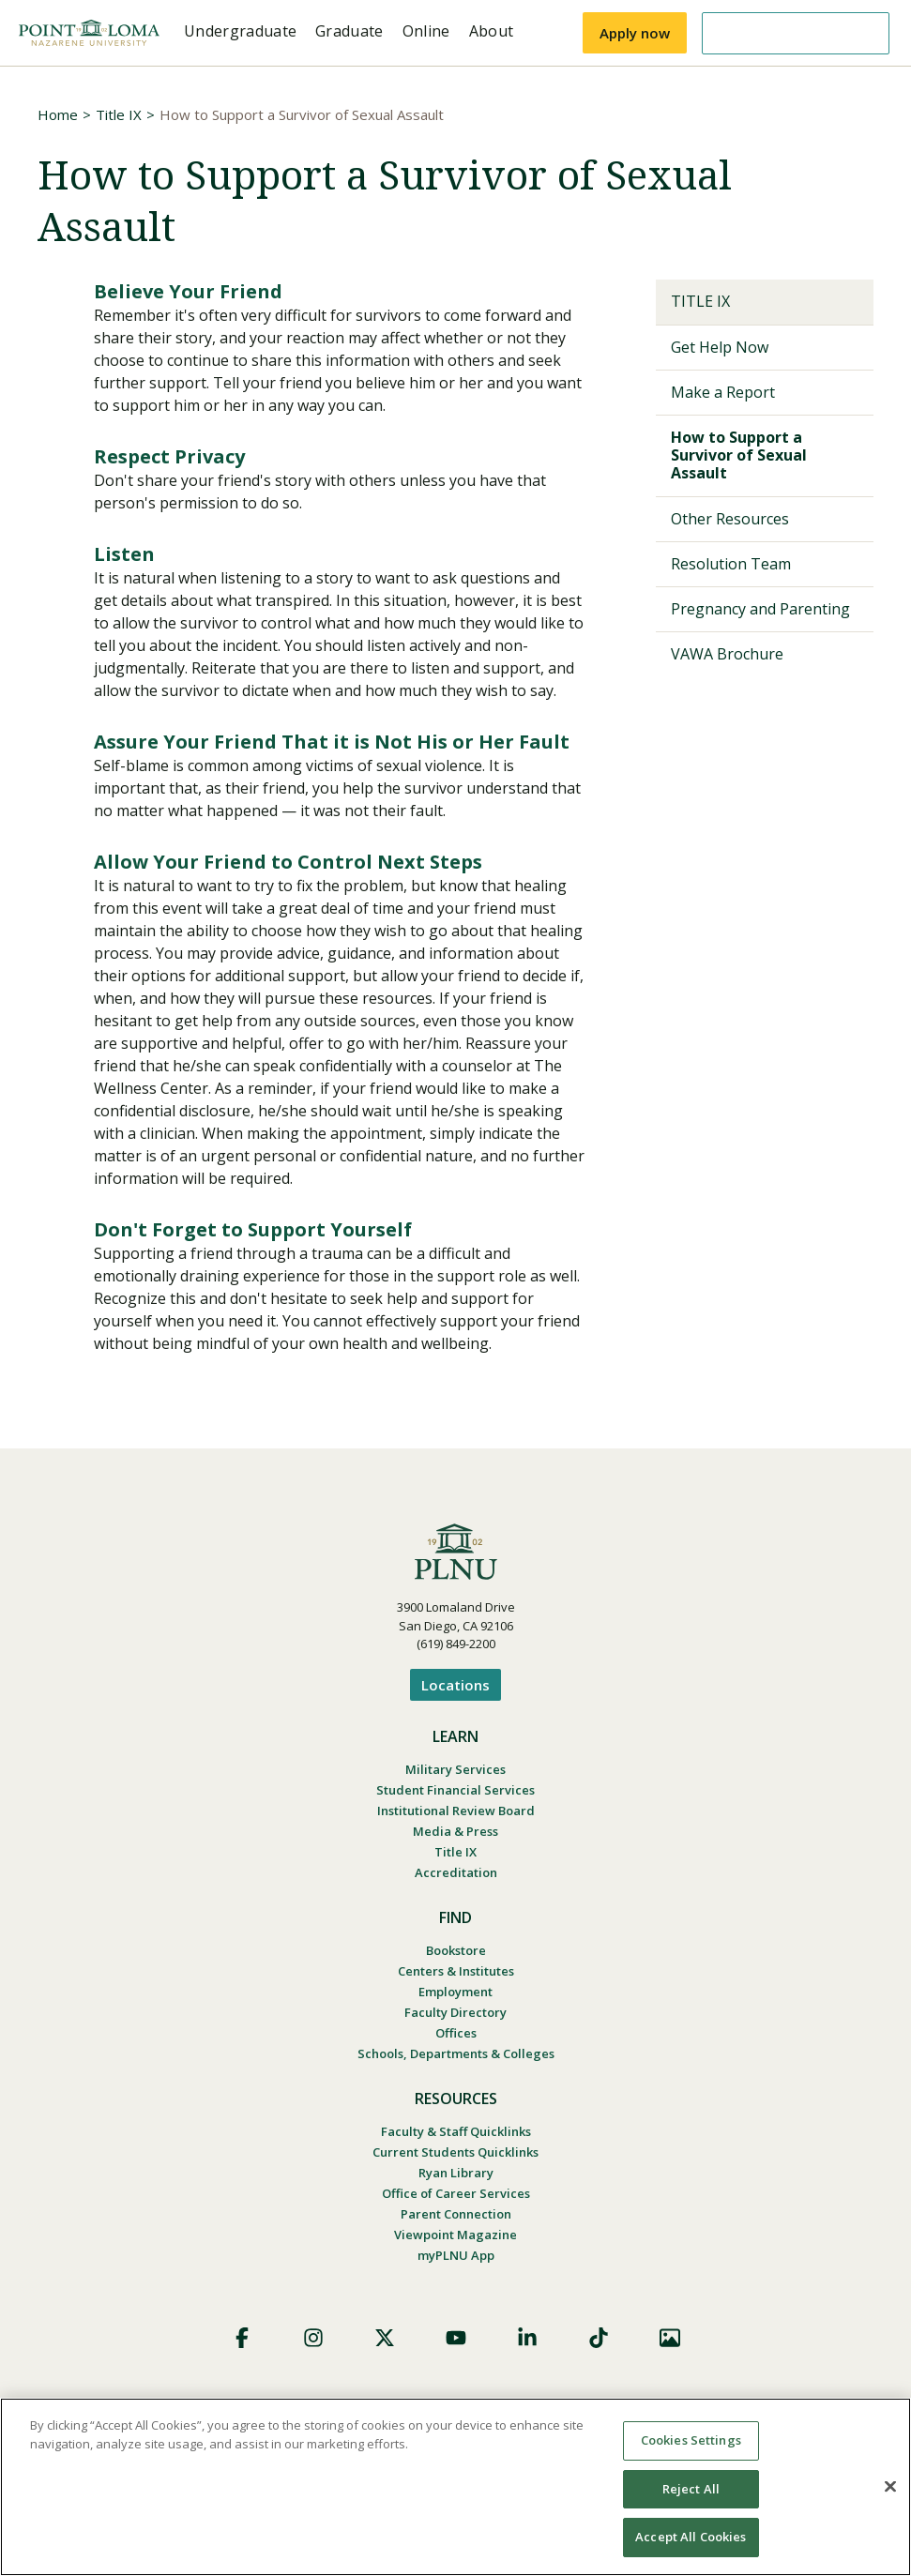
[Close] (890, 2487)
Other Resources (730, 518)
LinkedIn (527, 2337)
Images (670, 2337)
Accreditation (456, 1872)
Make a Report (723, 392)
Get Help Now (719, 347)
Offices (456, 2032)
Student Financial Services (455, 1789)
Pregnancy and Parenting (760, 609)
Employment (455, 1991)
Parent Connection (456, 2213)
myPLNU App (456, 2255)
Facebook (242, 2337)
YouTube (456, 2337)
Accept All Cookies (690, 2536)
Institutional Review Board (456, 1810)
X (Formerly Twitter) (384, 2337)
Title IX (119, 114)
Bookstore (456, 1950)
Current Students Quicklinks (455, 2152)
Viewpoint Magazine (455, 2234)
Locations (455, 1684)
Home (58, 114)
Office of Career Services (456, 2193)
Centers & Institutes (456, 1970)
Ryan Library (455, 2172)
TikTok (598, 2337)
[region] (455, 2487)
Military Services (455, 1769)
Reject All (691, 2488)
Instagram (313, 2337)
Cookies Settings (691, 2440)
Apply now (635, 32)
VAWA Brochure (727, 654)
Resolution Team (731, 563)
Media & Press (455, 1831)
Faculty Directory (455, 2012)
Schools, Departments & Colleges (455, 2053)
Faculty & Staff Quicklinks (456, 2131)
